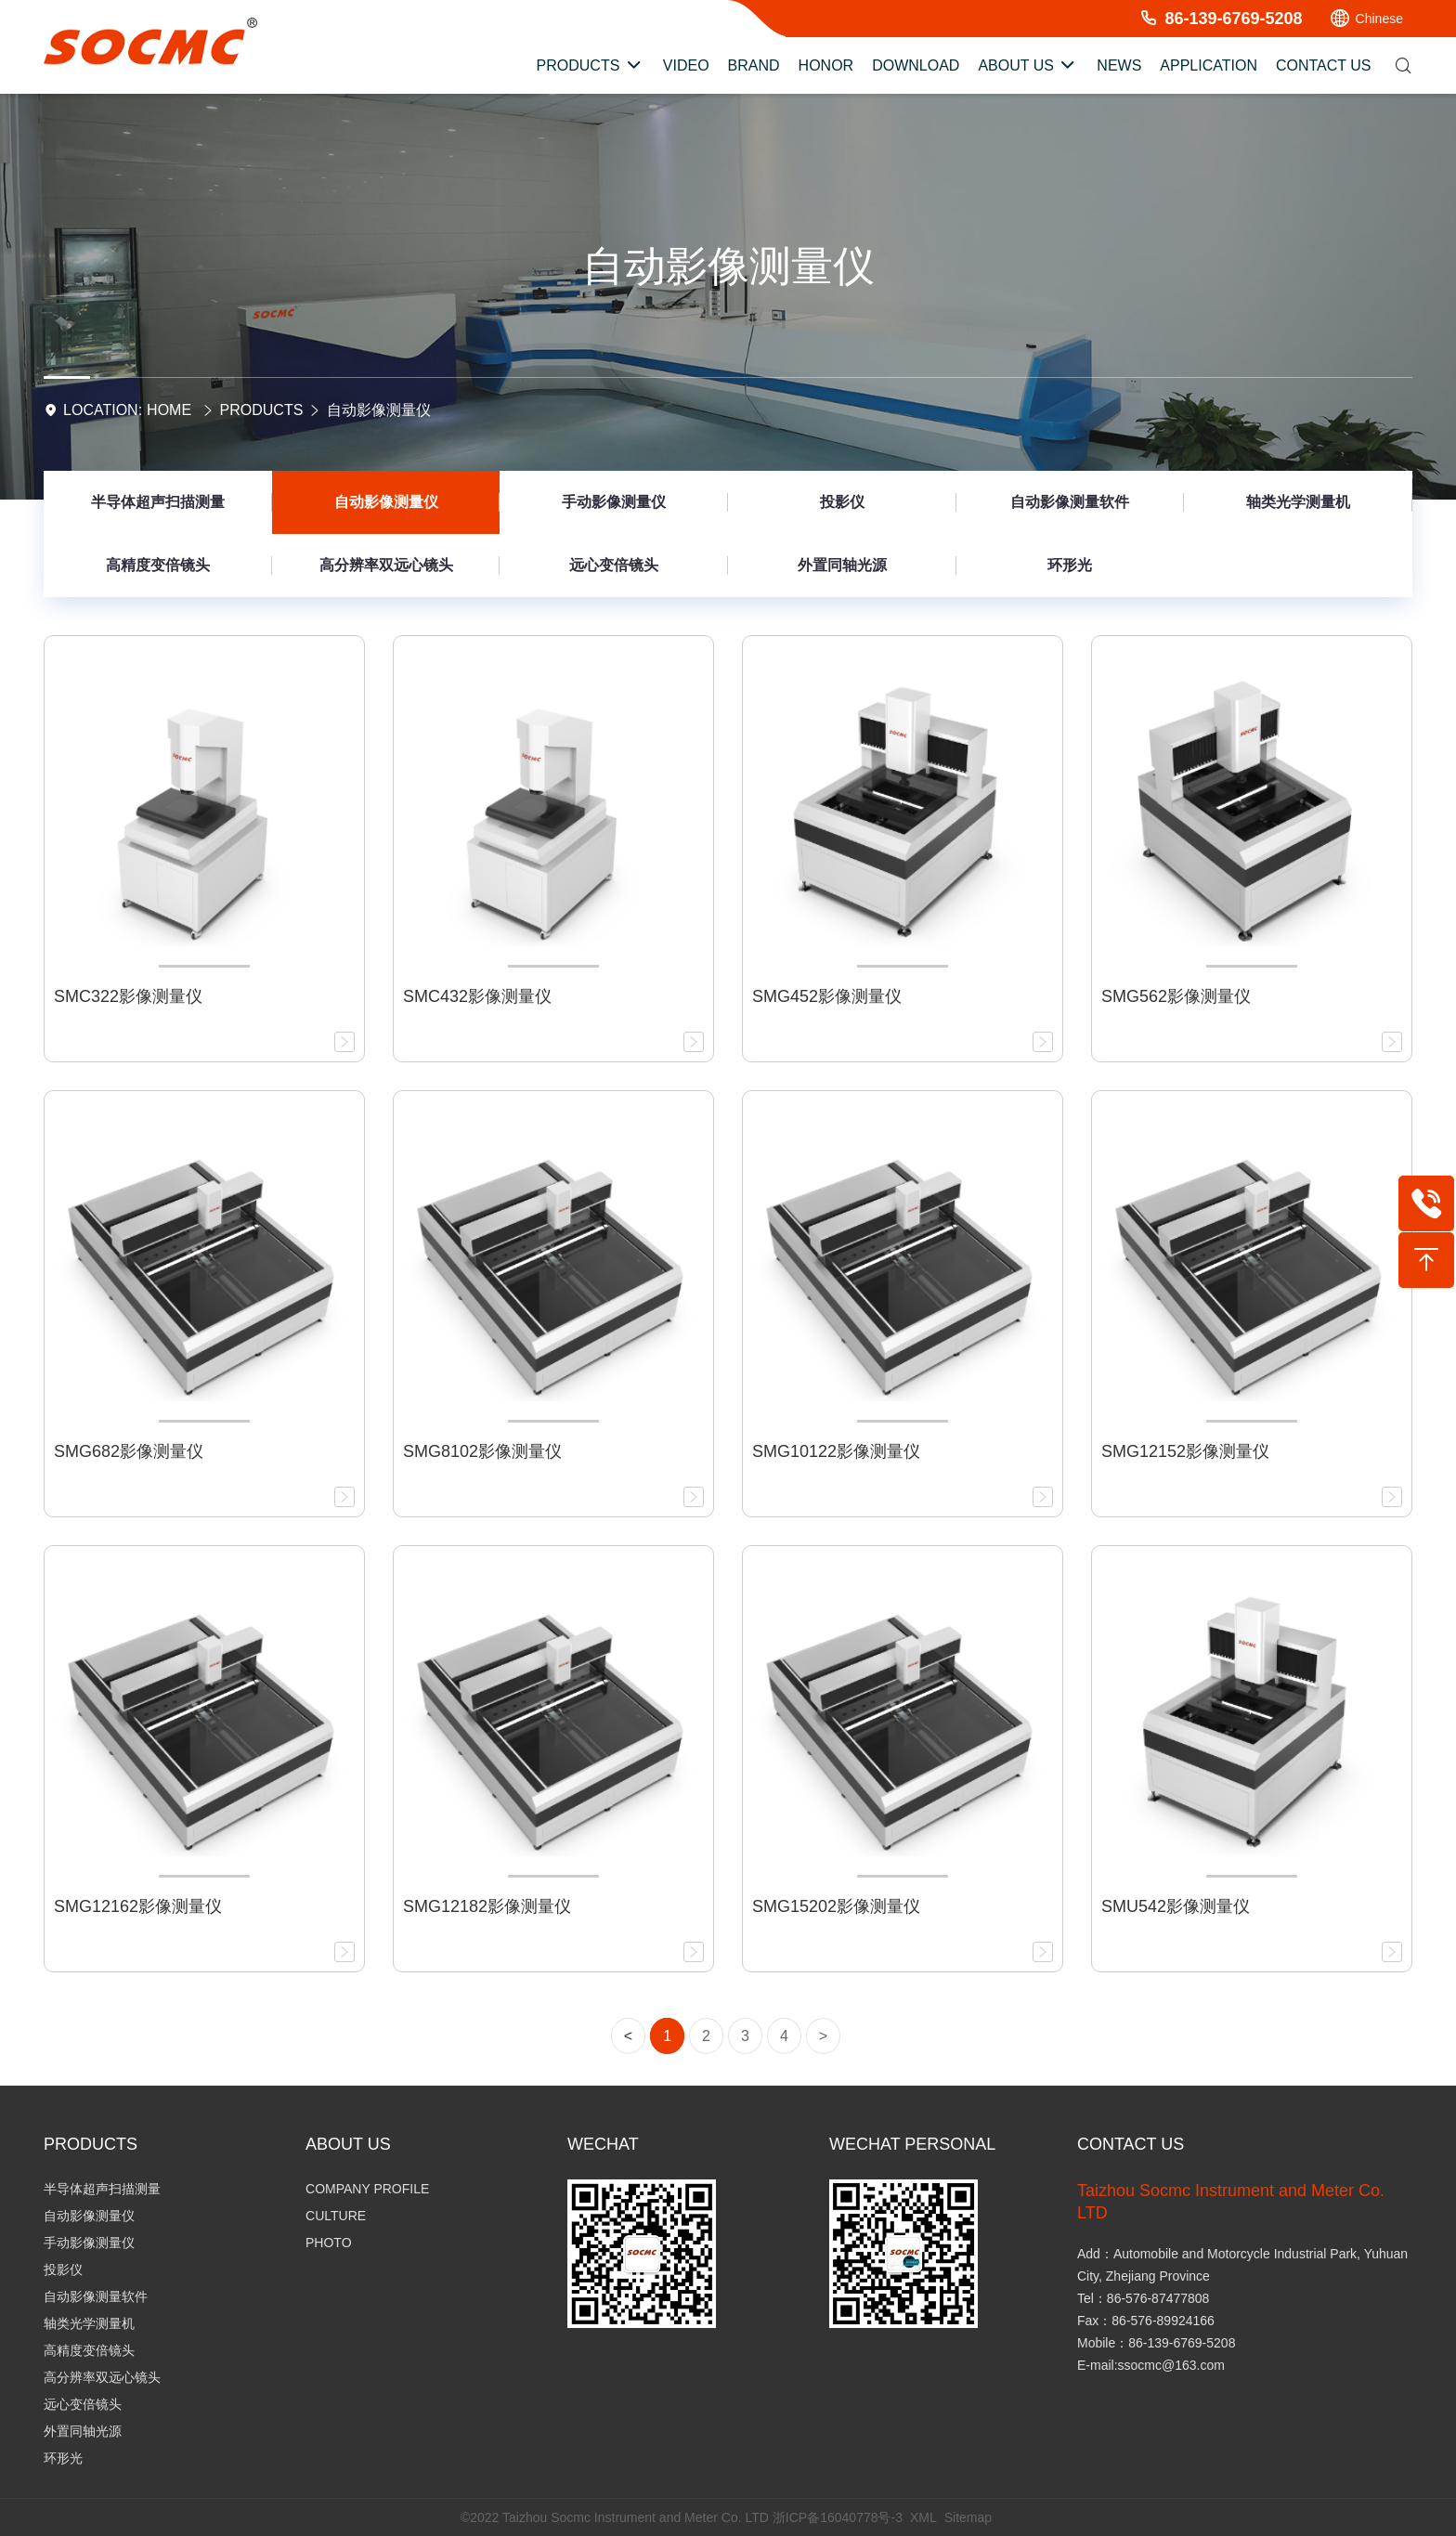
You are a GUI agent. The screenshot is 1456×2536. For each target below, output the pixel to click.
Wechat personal (912, 2144)
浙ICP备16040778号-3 (838, 2517)
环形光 (1069, 565)
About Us (348, 2144)
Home (169, 410)
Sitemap (968, 2517)
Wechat (603, 2144)
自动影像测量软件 (1069, 502)
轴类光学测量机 (1298, 502)
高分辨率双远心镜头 (386, 565)
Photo (329, 2242)
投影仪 (842, 502)
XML (923, 2517)
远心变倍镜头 (613, 565)
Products (262, 410)
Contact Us (1130, 2144)
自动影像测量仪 (379, 410)
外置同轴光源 (842, 565)
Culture (336, 2215)
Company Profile (367, 2188)
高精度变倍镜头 (158, 565)
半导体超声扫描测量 (158, 502)
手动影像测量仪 (614, 502)
